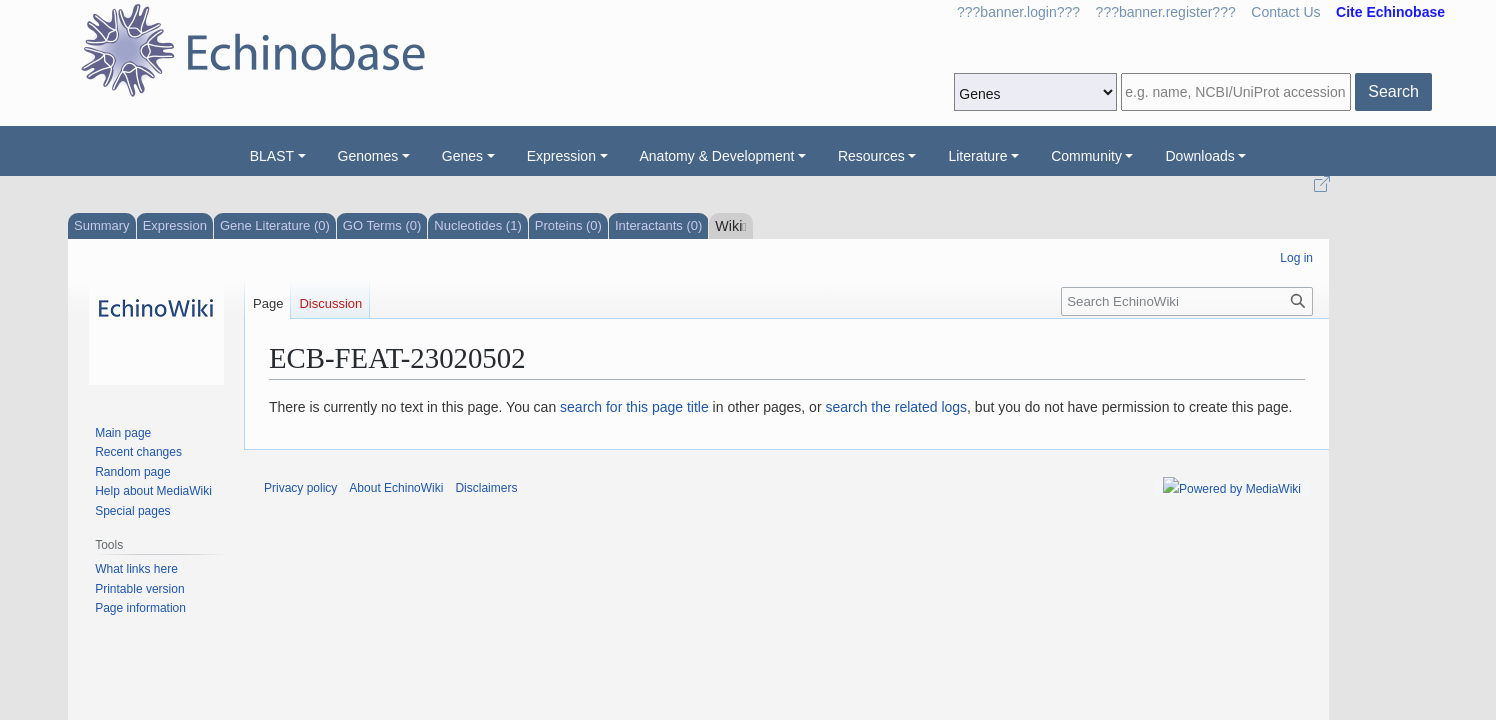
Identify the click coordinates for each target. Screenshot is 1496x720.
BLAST (272, 156)
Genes (462, 156)
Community (1086, 156)
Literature (977, 156)
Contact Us (1285, 12)
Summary (102, 225)
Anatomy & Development (717, 156)
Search (1393, 91)
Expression (561, 156)
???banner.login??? (1018, 12)
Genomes (368, 156)
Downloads (1199, 156)
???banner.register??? (1166, 12)
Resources (871, 156)
